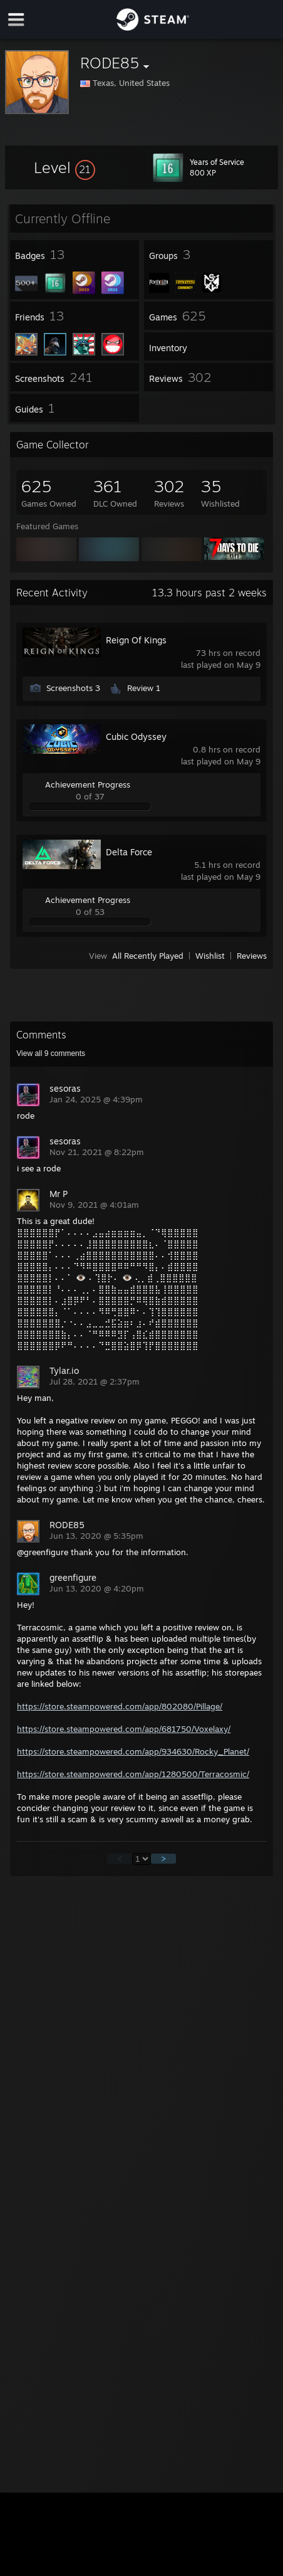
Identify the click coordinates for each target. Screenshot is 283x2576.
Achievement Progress (87, 784)
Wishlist (210, 956)
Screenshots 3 (73, 688)
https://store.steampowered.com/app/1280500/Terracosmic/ (133, 1774)
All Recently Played (147, 956)
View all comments (50, 1053)
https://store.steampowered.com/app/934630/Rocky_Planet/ (133, 1751)
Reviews (252, 956)
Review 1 (143, 688)
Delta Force (129, 852)
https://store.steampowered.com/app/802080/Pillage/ (119, 1706)
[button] (64, 167)
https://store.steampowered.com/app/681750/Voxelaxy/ (123, 1729)
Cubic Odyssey (136, 736)
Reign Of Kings (136, 640)
